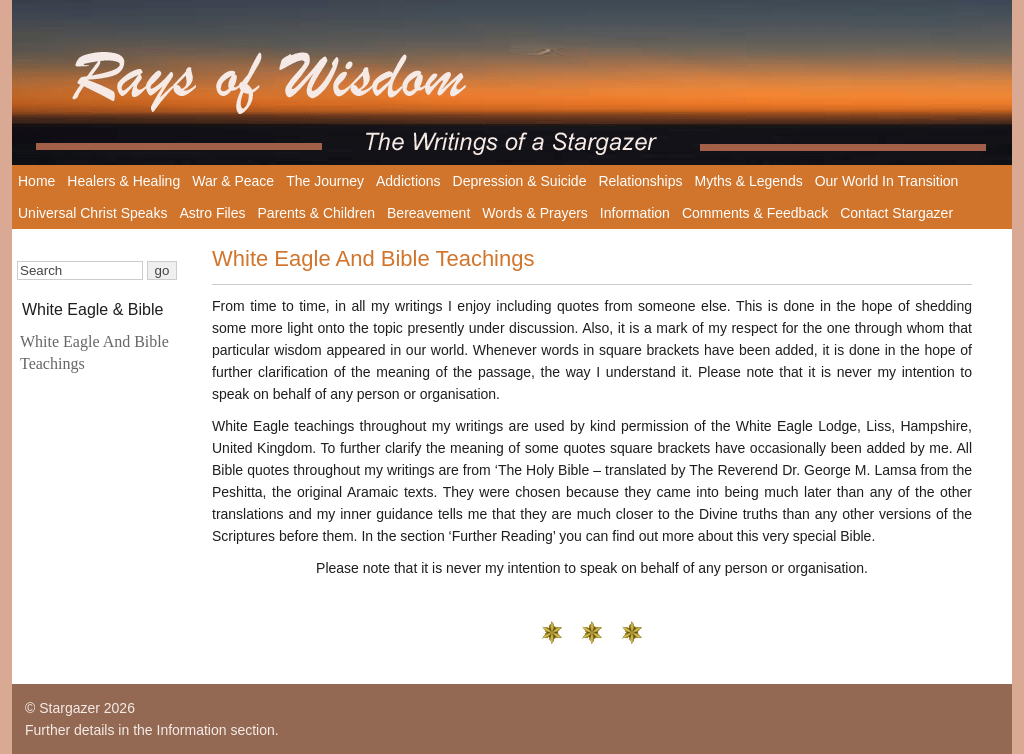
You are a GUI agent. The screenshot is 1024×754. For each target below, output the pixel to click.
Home (36, 181)
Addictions (408, 181)
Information (635, 213)
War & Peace (233, 181)
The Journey (325, 181)
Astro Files (212, 213)
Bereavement (428, 213)
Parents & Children (317, 213)
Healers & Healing (123, 181)
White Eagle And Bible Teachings (94, 352)
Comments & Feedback (755, 213)
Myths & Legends (749, 181)
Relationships (640, 181)
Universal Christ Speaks (92, 213)
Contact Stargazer (896, 213)
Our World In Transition (887, 181)
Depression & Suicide (520, 181)
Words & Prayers (535, 213)
